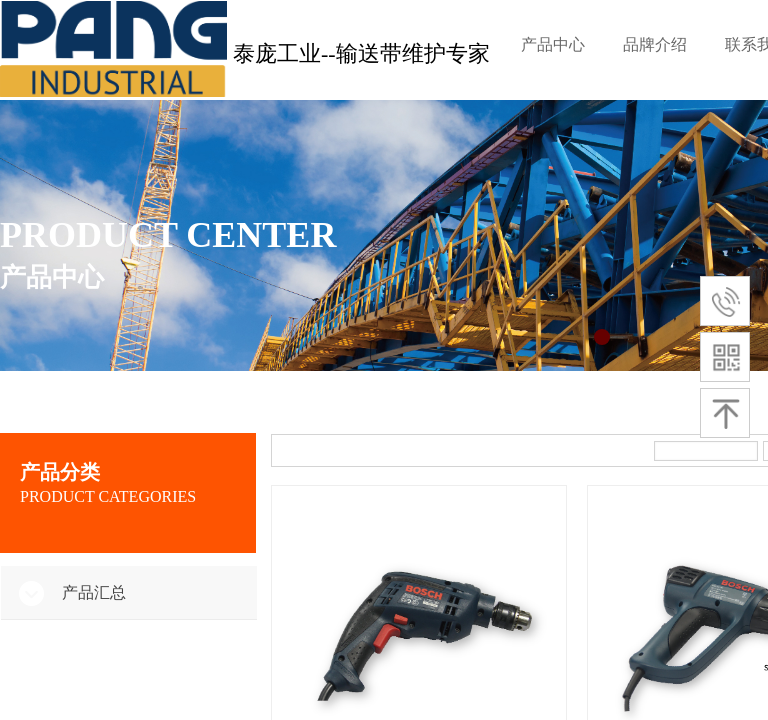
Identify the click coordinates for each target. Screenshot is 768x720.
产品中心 (553, 44)
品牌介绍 (655, 44)
